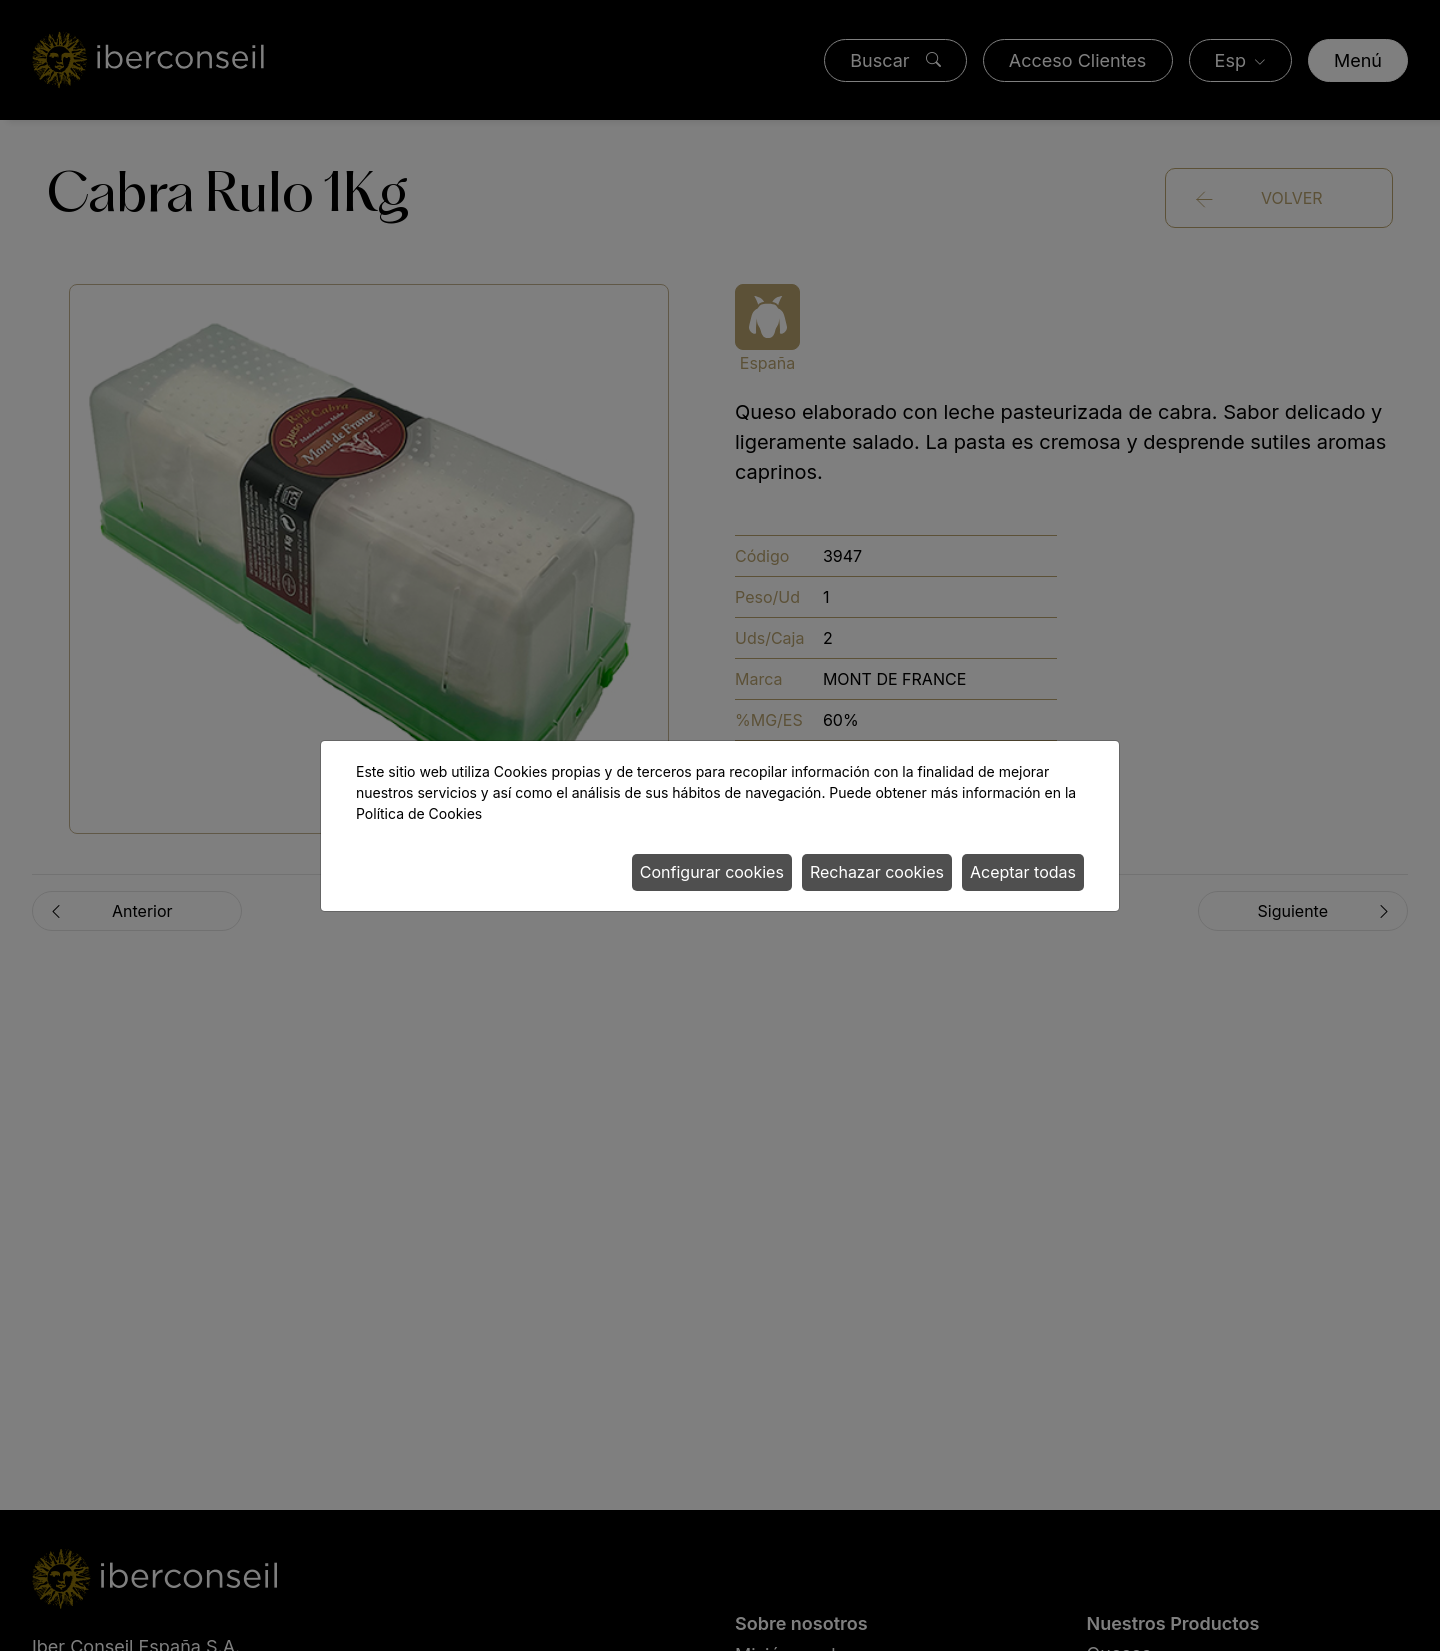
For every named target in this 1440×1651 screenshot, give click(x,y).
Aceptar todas (1023, 872)
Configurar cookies (712, 872)
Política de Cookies (419, 813)
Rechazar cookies (877, 872)
